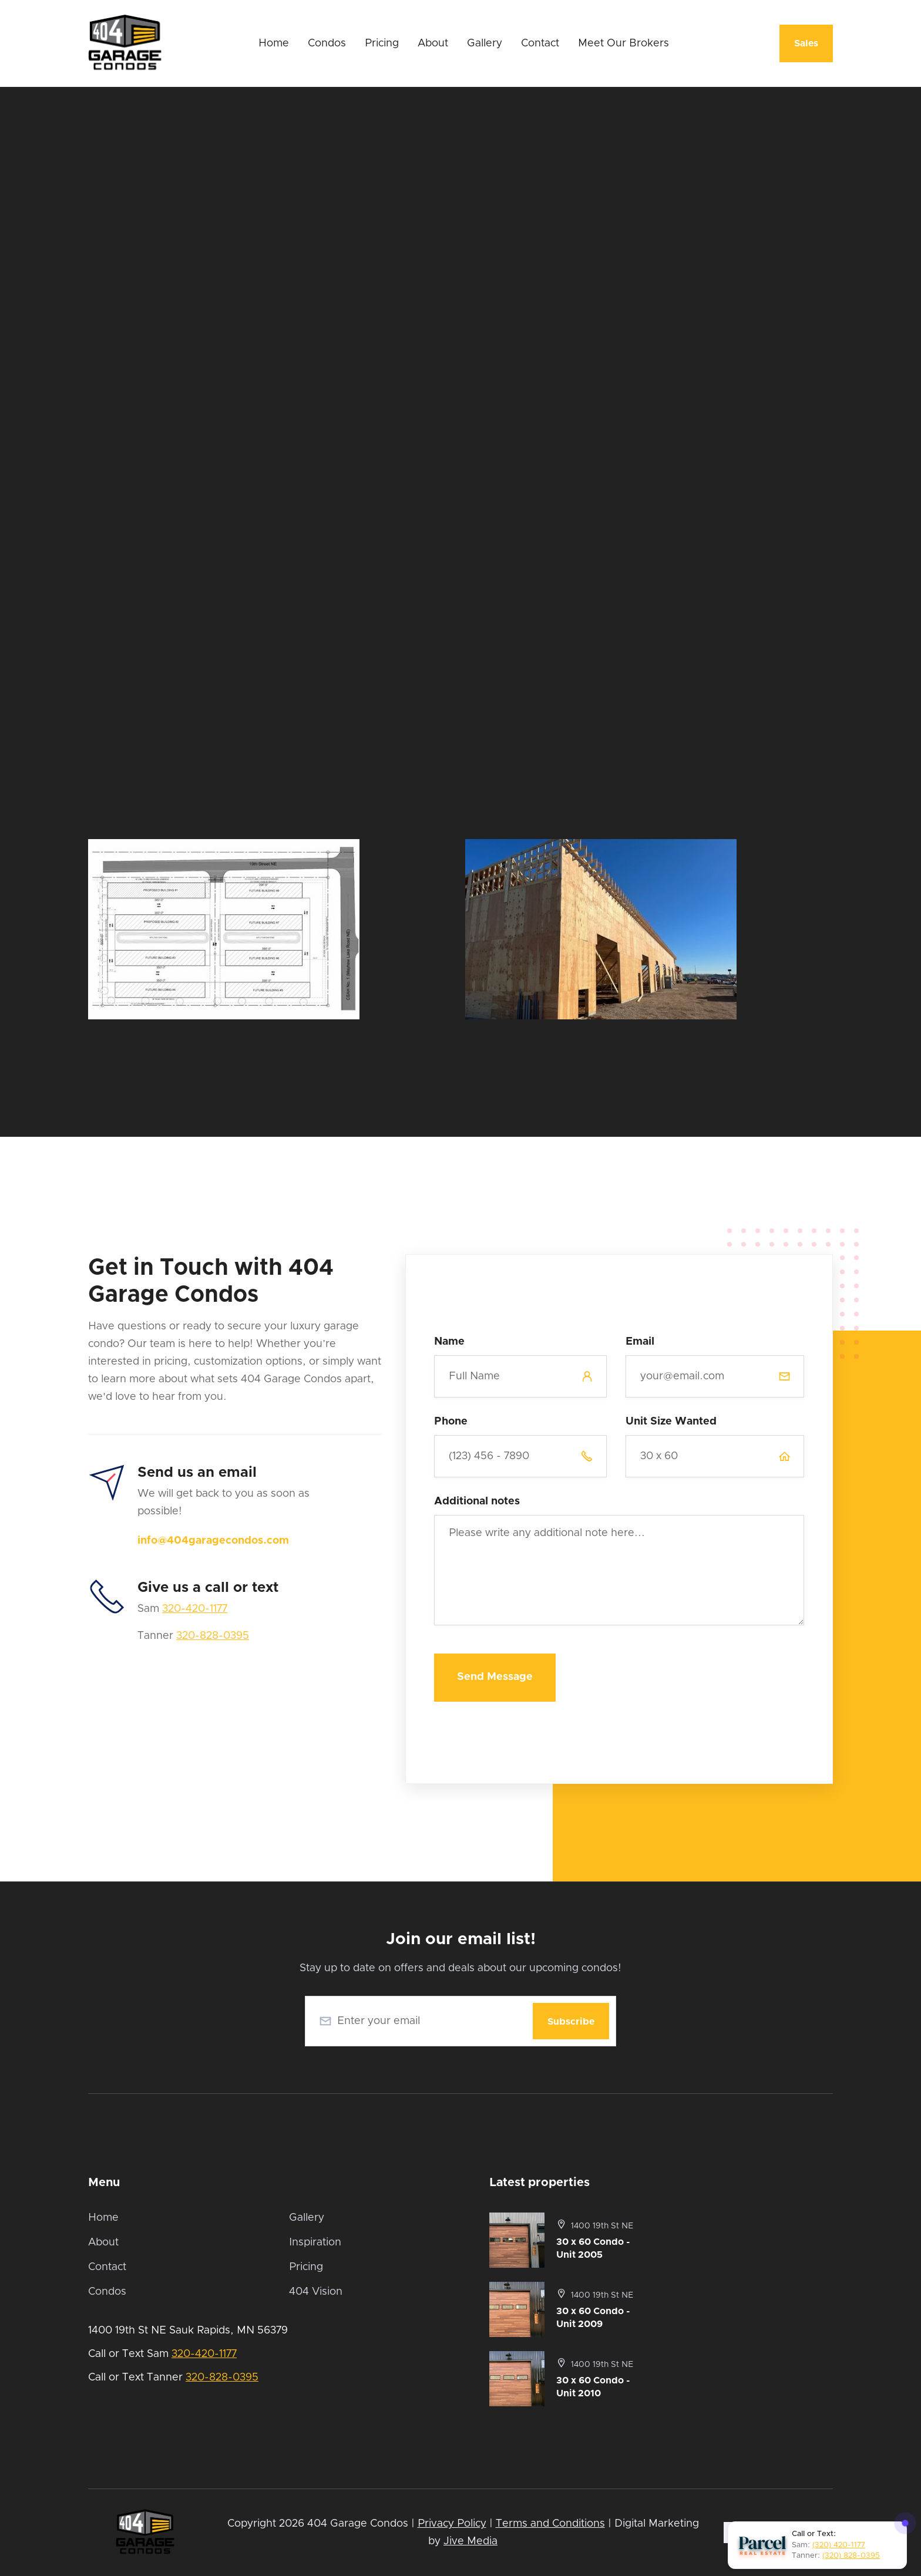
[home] (125, 43)
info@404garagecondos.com (213, 1541)
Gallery (484, 43)
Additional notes (477, 1501)
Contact (540, 43)
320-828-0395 (212, 1636)
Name (449, 1341)
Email (640, 1341)
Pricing (382, 43)
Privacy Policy (452, 2523)
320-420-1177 (194, 1609)
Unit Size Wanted (671, 1421)
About (433, 43)
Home (273, 43)
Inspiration (315, 2242)
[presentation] (715, 1670)
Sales (806, 43)
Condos (327, 43)
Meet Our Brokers (623, 43)
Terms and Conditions (550, 2523)
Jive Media (470, 2541)
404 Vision (315, 2292)
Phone (451, 1421)
